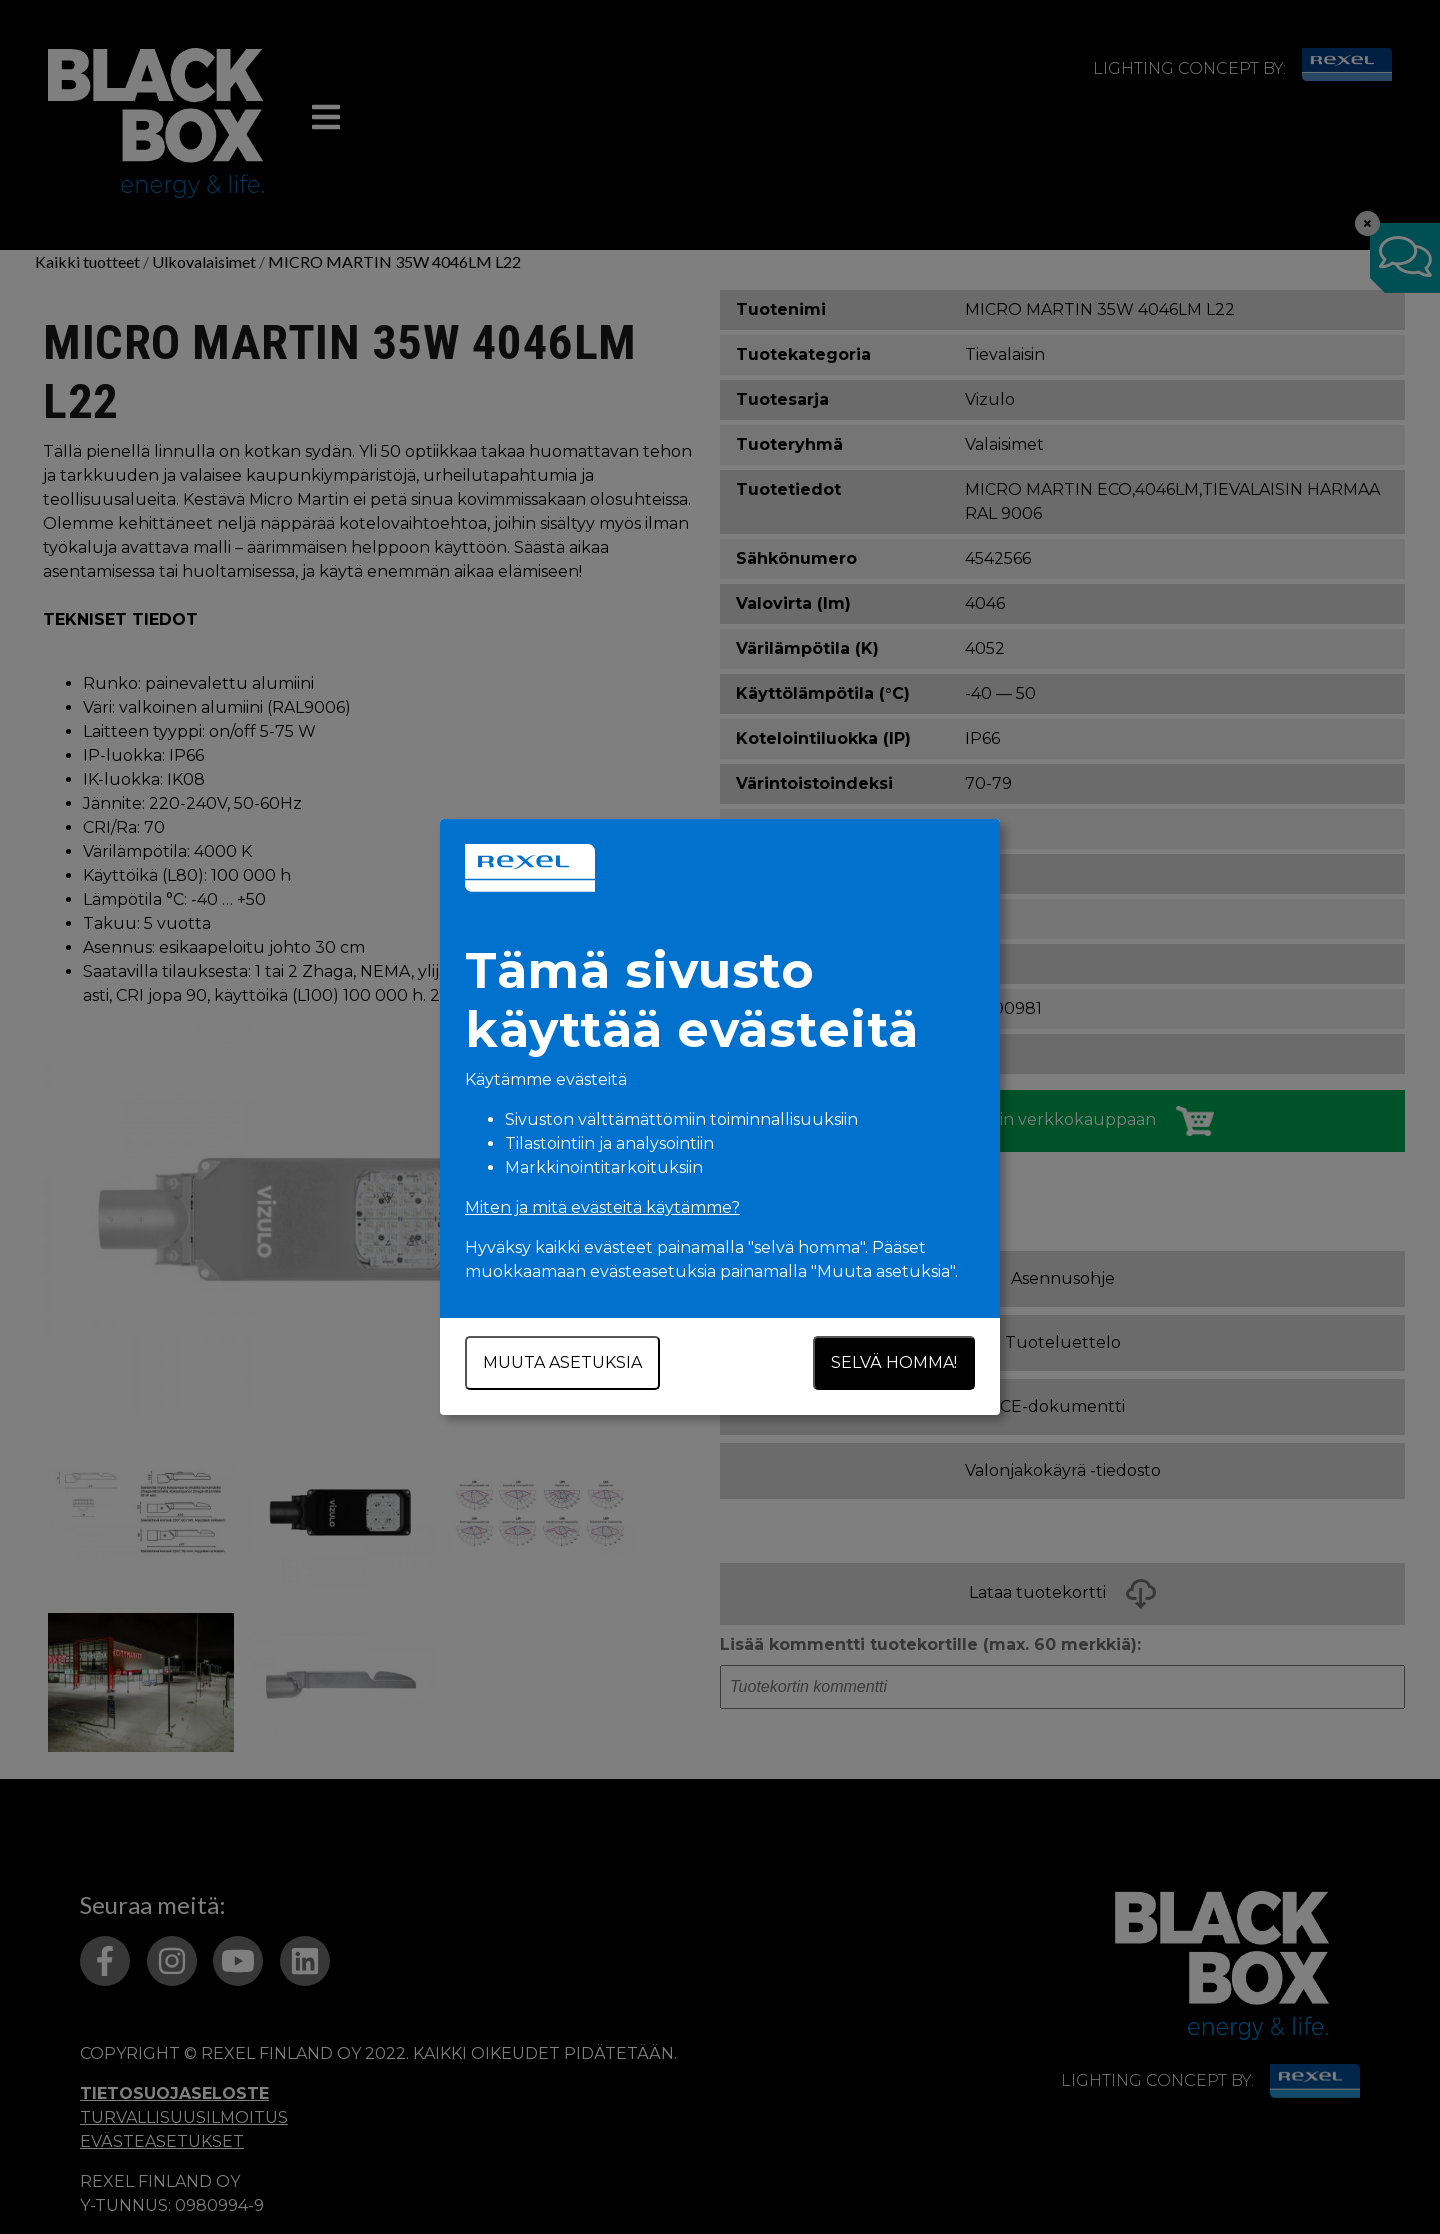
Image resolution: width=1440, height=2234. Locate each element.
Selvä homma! (894, 1362)
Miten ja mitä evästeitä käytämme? (602, 1207)
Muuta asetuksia (562, 1362)
